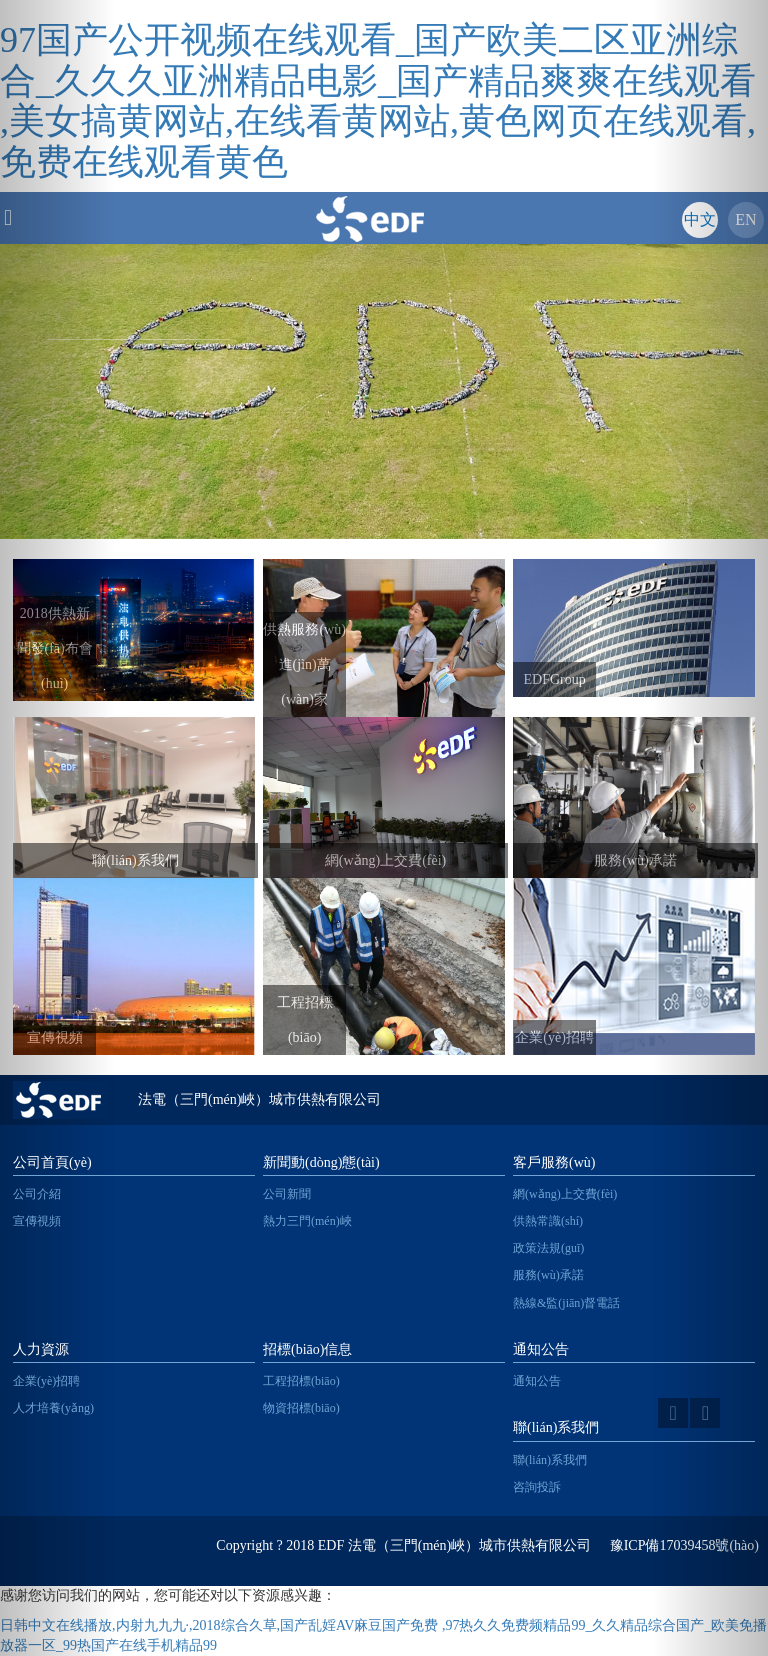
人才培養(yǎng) (53, 1408)
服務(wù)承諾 (548, 1275)
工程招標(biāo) (301, 1381)
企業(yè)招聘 (46, 1381)
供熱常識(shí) (548, 1221)
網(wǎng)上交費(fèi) (565, 1194)
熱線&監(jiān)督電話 (566, 1303)
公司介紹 (37, 1194)
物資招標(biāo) (301, 1408)
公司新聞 (287, 1194)
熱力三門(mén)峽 (307, 1221)
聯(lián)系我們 (550, 1460)
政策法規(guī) (548, 1248)
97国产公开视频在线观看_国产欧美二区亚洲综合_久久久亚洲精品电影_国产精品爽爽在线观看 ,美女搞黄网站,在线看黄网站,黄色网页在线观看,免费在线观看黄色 (378, 101)
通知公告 (537, 1381)
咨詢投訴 (537, 1487)
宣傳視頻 (37, 1221)
